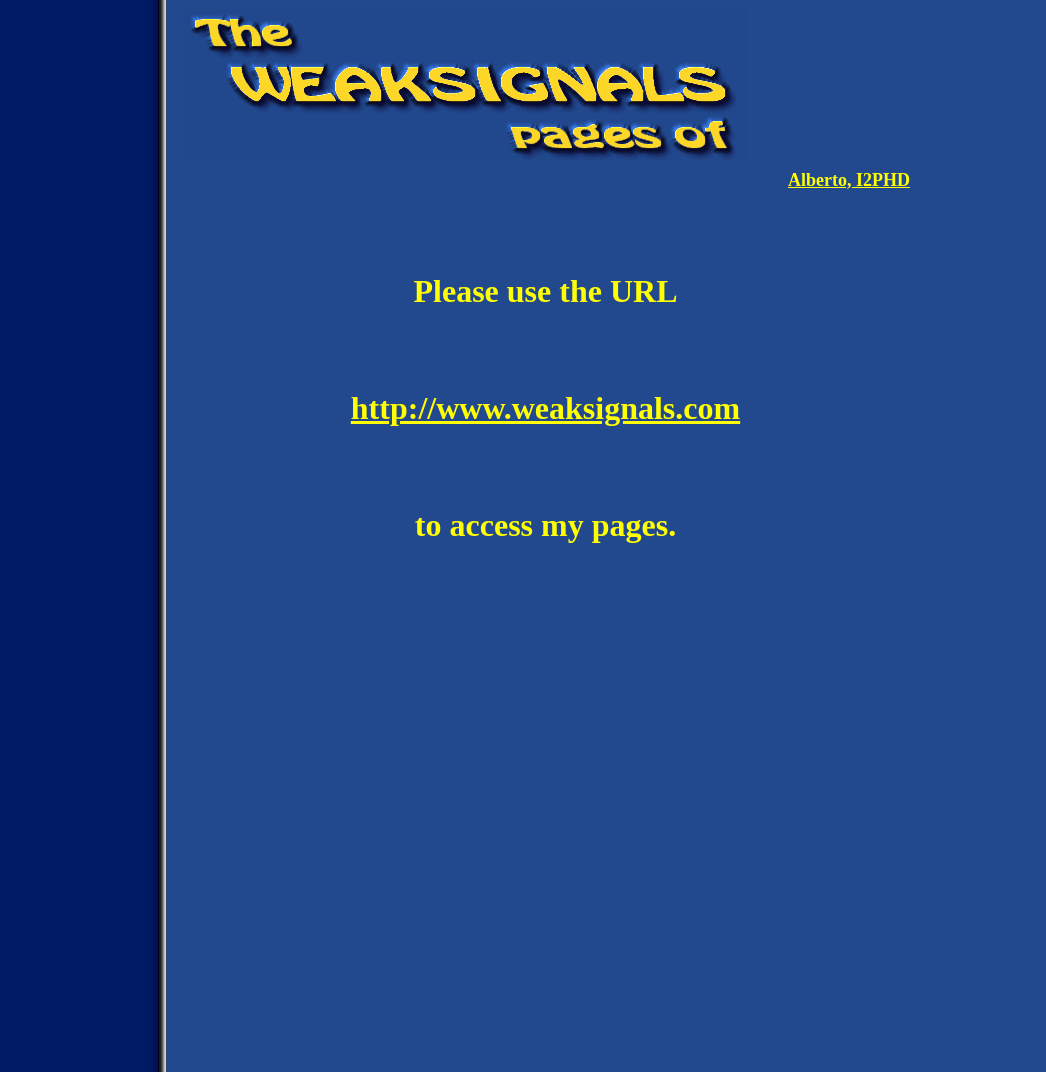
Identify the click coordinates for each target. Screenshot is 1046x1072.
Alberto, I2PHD (849, 180)
